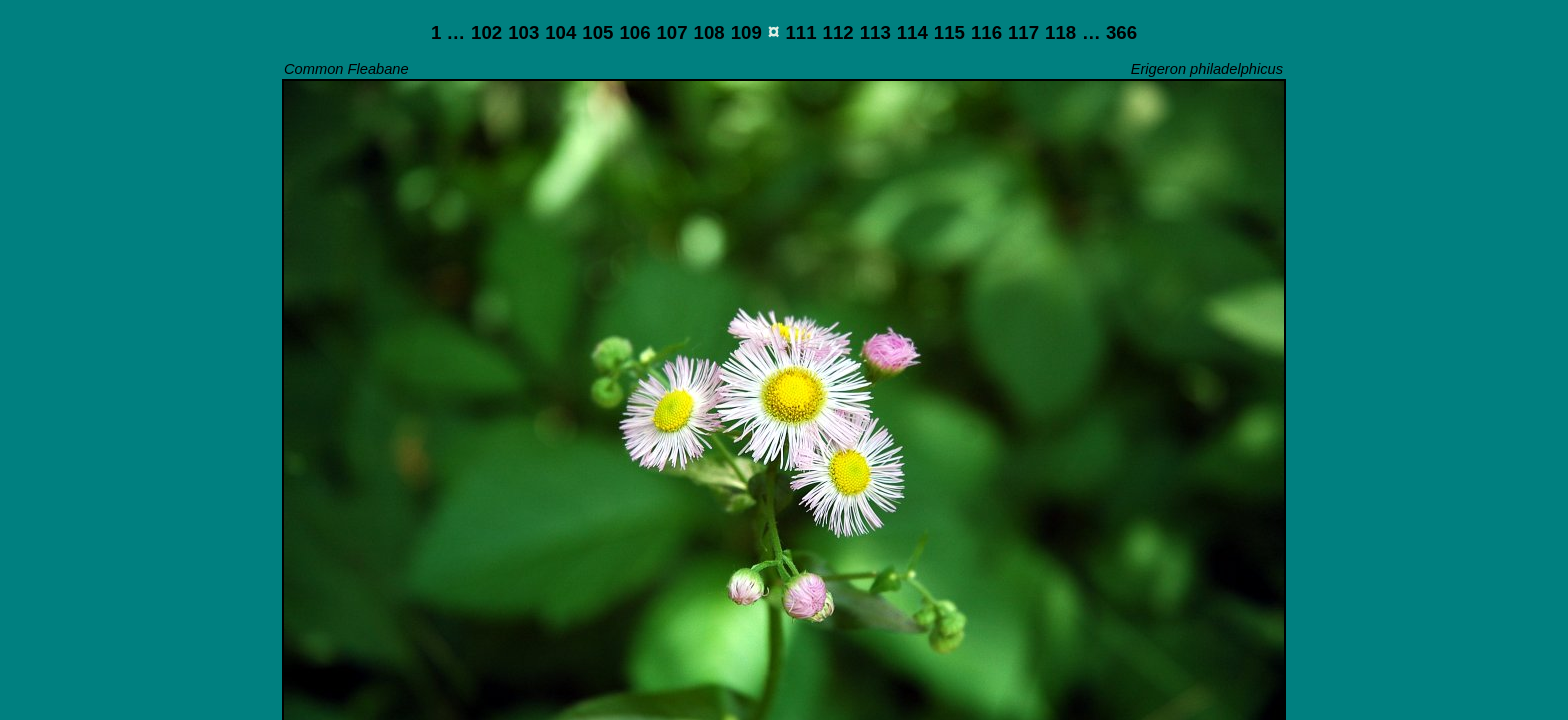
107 (671, 32)
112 (838, 32)
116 (986, 32)
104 (560, 32)
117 (1023, 32)
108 (709, 32)
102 (486, 32)
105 (597, 32)
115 (949, 32)
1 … (448, 32)
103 (523, 32)
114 (912, 32)
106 (634, 32)
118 (1060, 32)
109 (746, 32)
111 (800, 32)
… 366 (1109, 32)
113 (875, 32)
